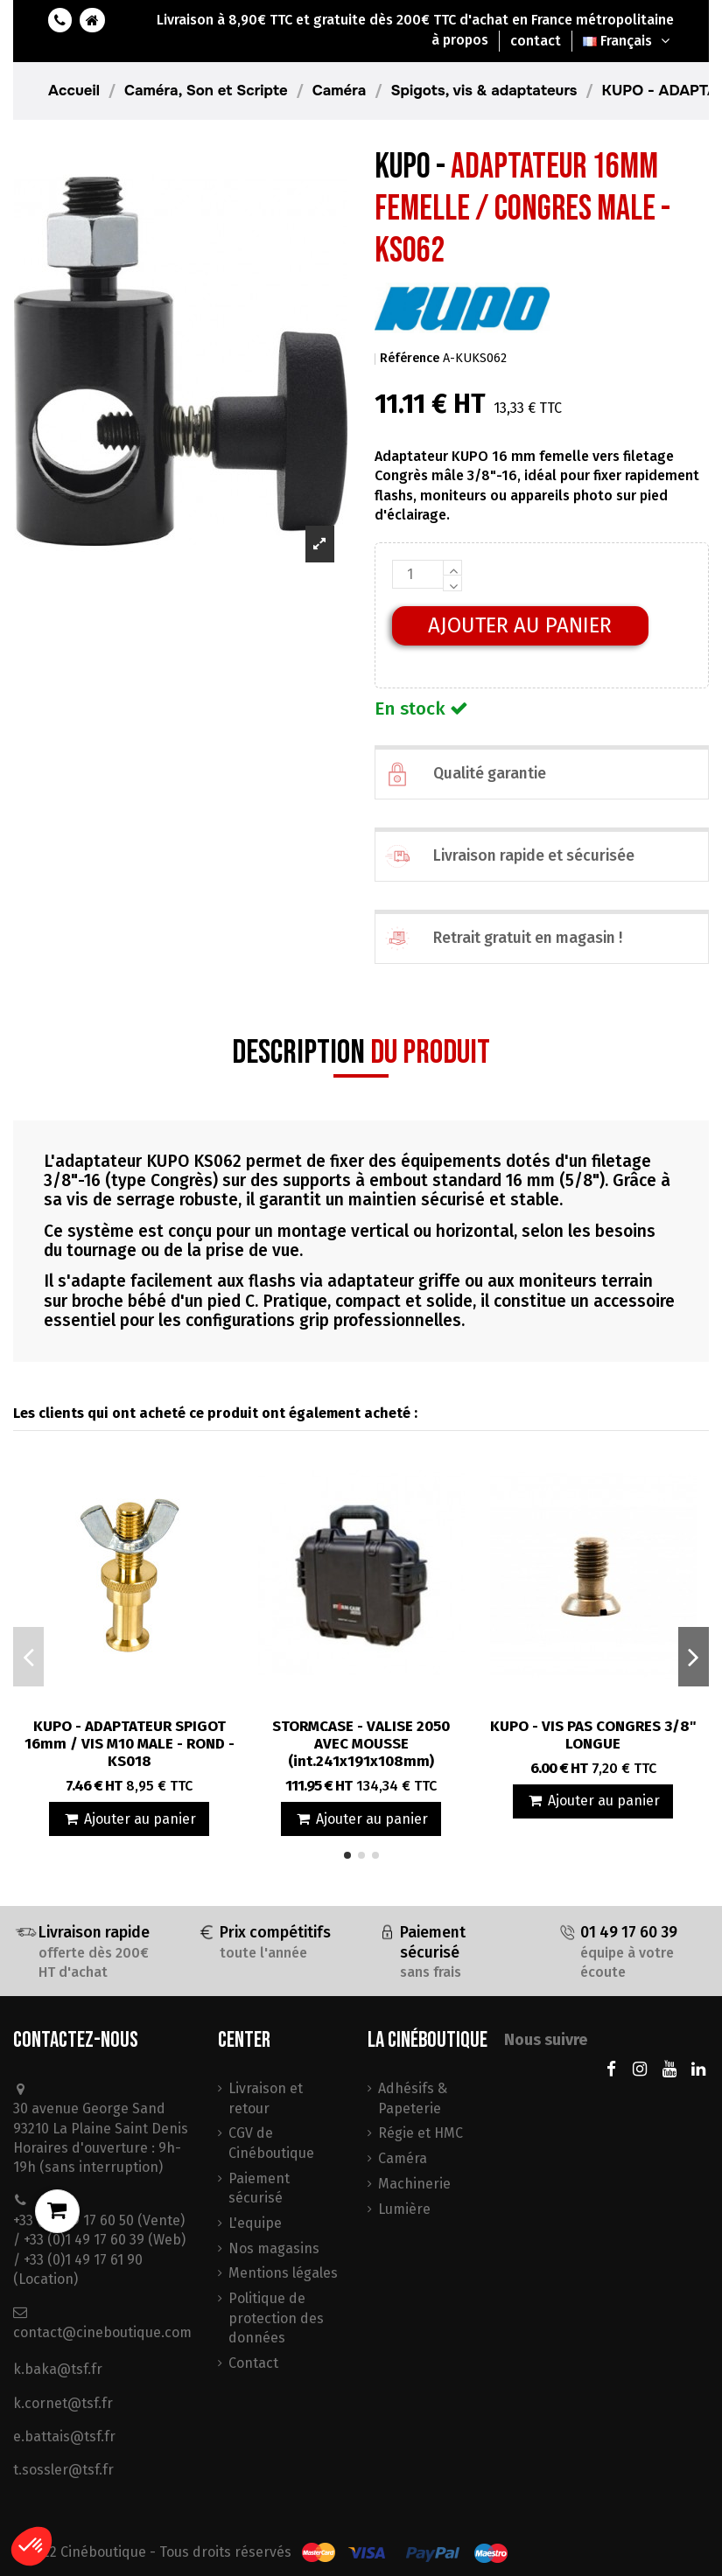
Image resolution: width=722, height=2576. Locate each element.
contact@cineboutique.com (102, 2332)
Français (628, 40)
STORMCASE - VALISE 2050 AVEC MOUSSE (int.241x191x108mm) (361, 1744)
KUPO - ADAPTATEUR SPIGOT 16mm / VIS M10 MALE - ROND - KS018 (130, 1744)
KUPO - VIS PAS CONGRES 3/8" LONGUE (593, 1735)
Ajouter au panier (520, 625)
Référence (409, 358)
